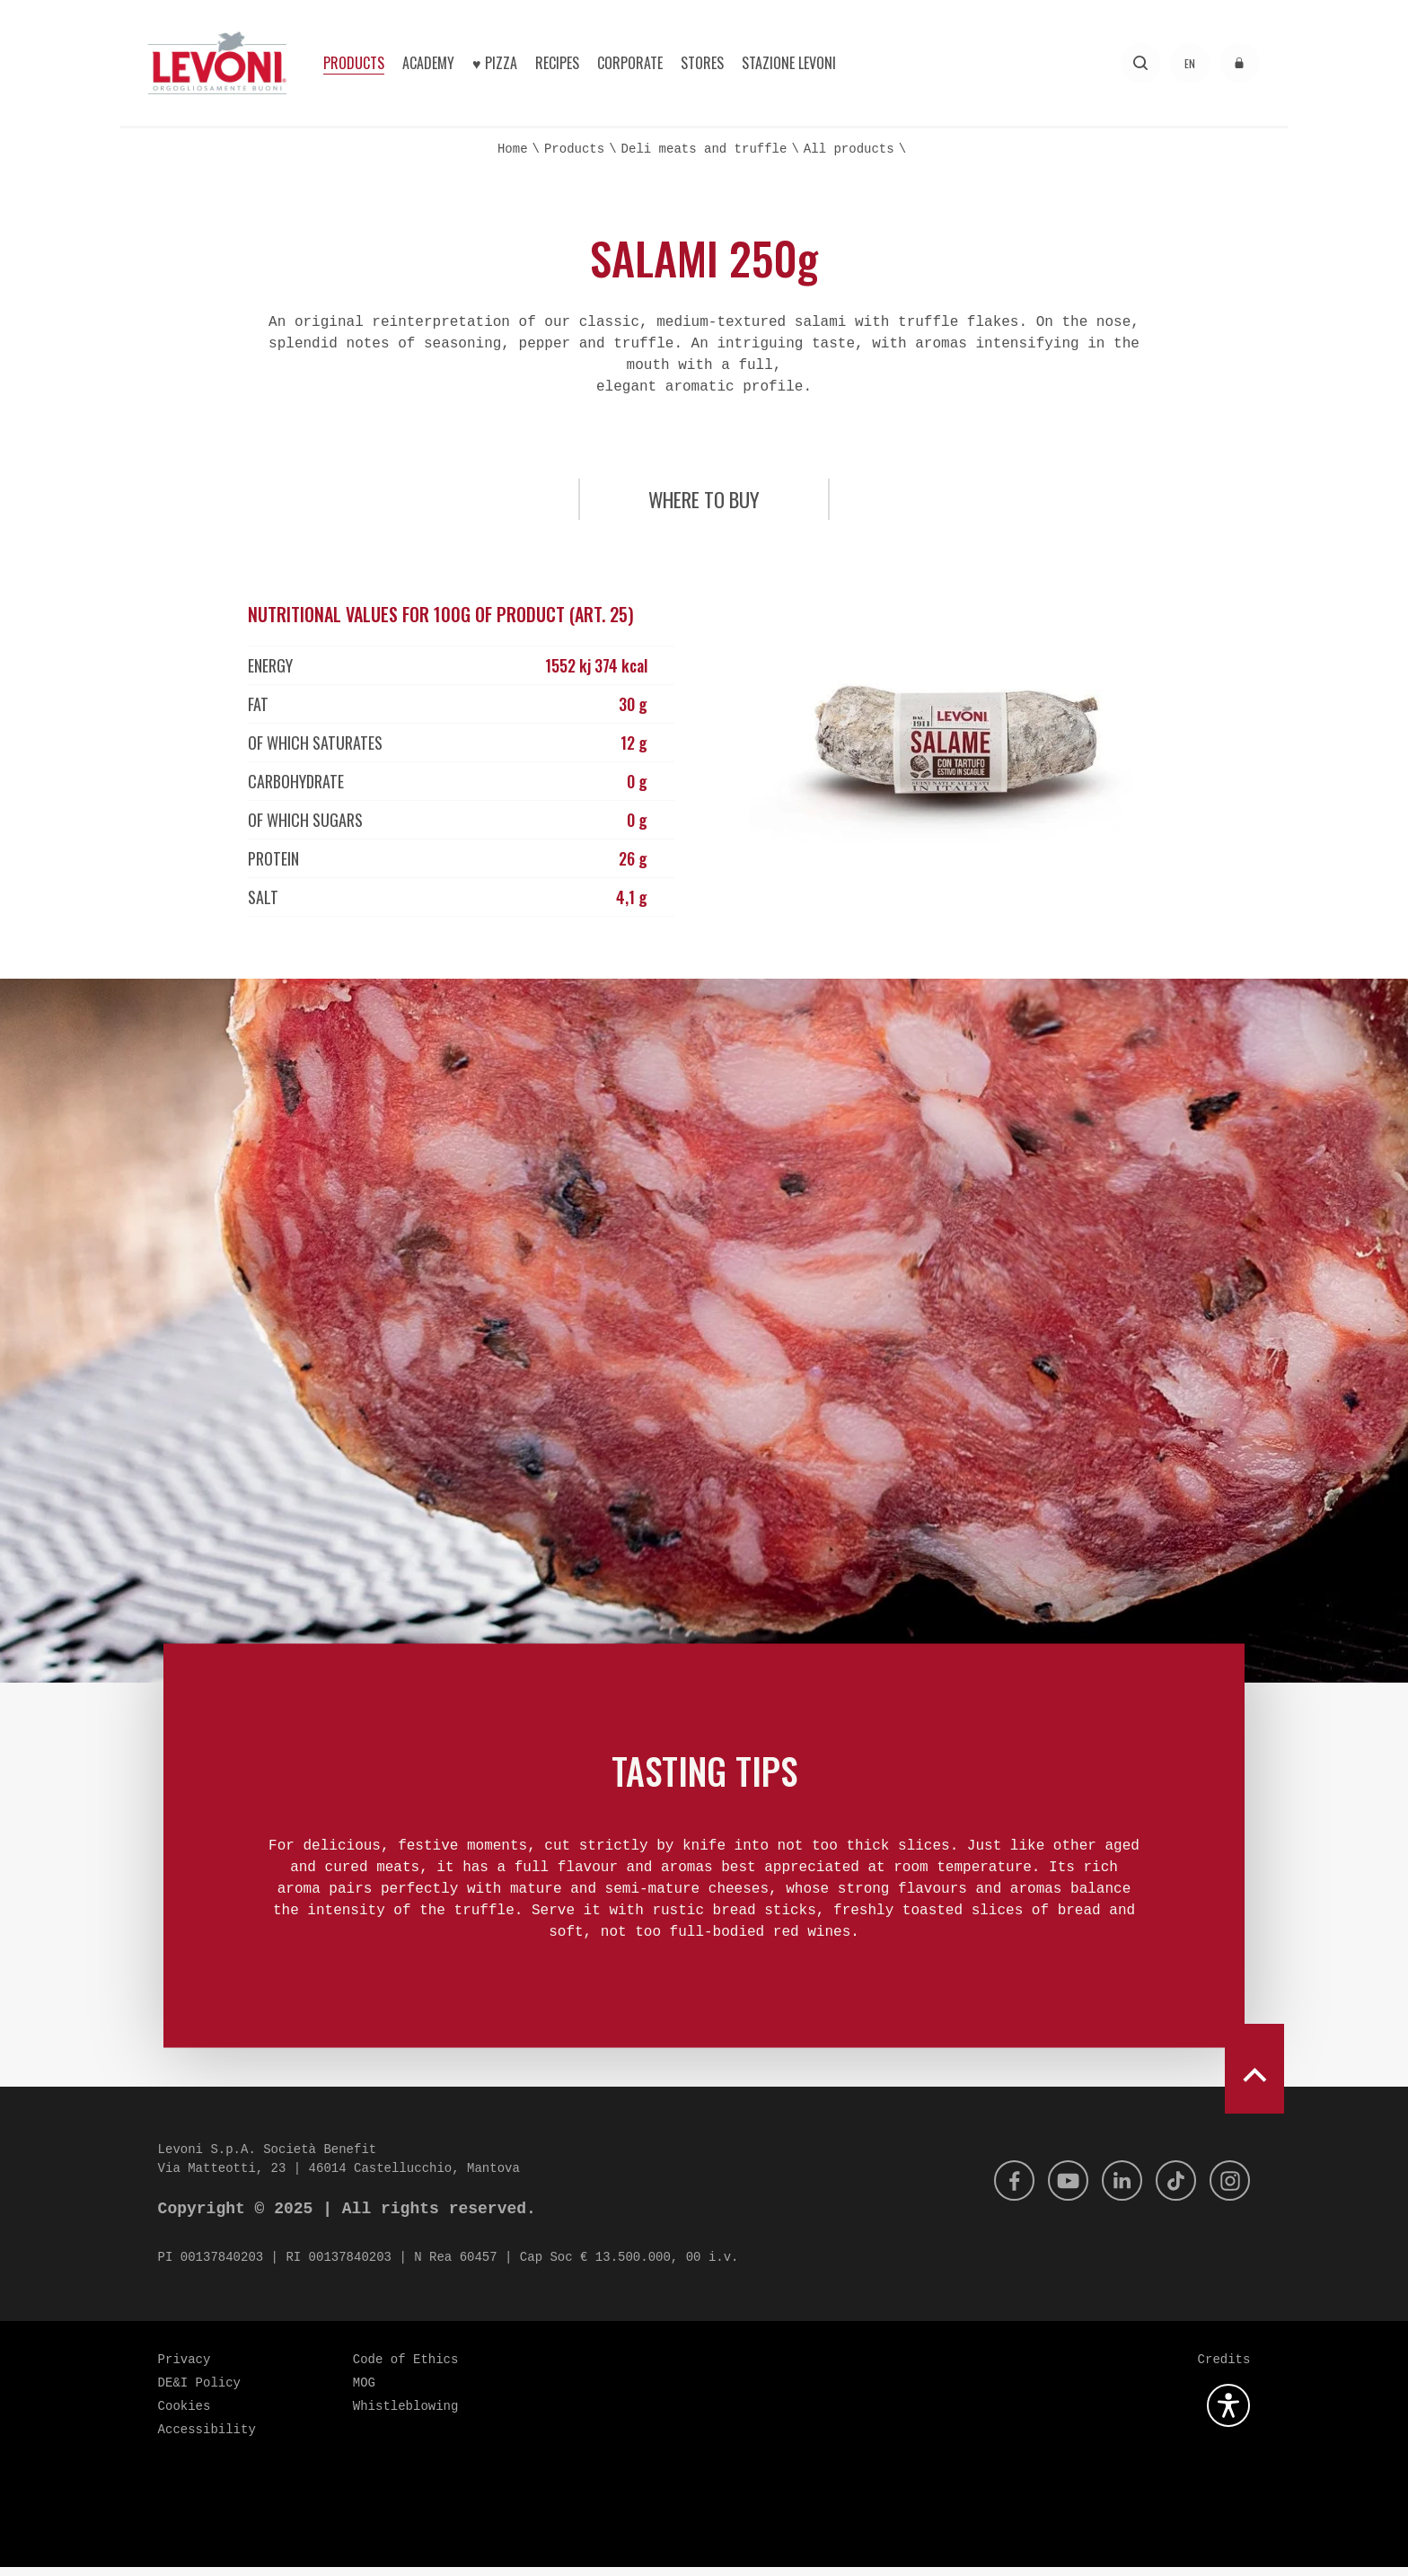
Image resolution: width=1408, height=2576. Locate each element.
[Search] (1141, 63)
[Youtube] (1058, 2189)
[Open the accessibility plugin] (1228, 2414)
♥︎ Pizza (494, 63)
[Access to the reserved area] (1239, 63)
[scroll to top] (1254, 2078)
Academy (428, 63)
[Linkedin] (1115, 2189)
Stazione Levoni (789, 63)
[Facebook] (1002, 2189)
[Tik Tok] (1171, 2189)
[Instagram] (1228, 2189)
